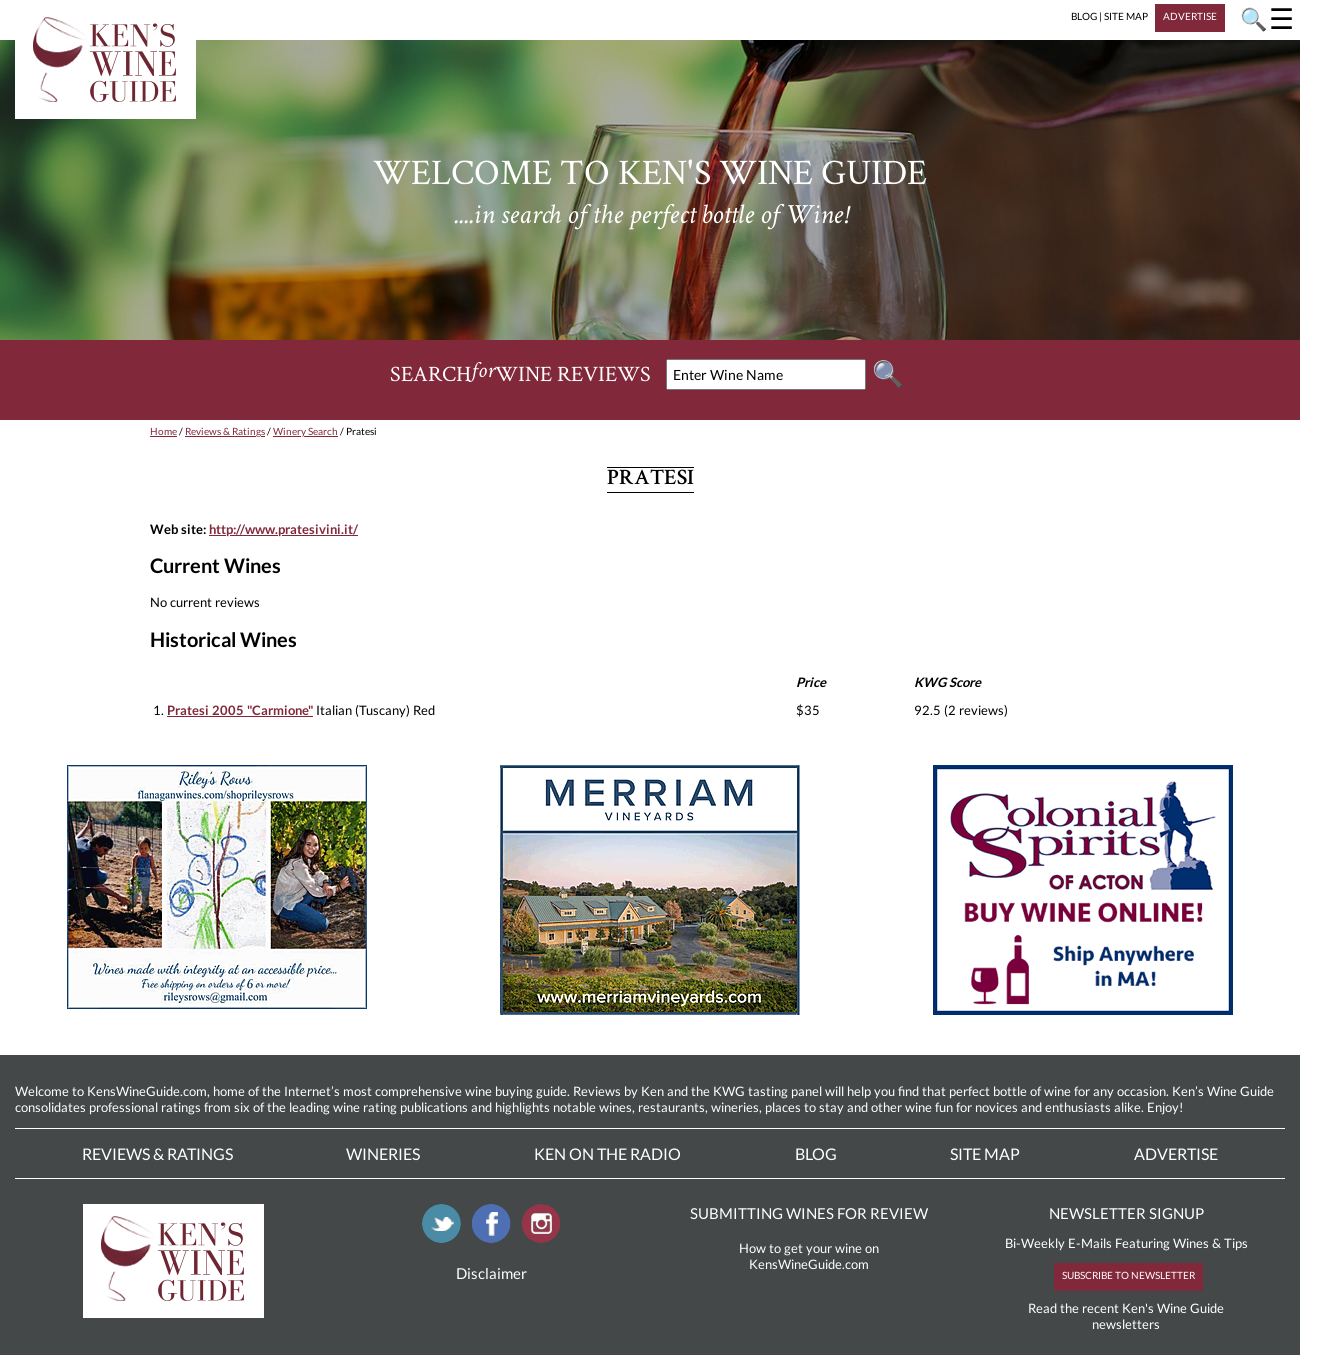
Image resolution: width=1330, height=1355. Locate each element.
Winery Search (305, 431)
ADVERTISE (1190, 16)
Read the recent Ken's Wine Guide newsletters (1126, 1316)
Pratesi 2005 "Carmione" (240, 710)
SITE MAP (1126, 16)
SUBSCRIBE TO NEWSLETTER (1128, 1275)
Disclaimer (491, 1273)
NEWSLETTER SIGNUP (1126, 1213)
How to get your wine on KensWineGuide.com (809, 1256)
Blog (816, 1153)
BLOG (1084, 16)
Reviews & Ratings (225, 431)
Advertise (1176, 1153)
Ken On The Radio (607, 1153)
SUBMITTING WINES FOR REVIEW (809, 1213)
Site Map (985, 1153)
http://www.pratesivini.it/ (283, 529)
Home (163, 431)
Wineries (383, 1153)
